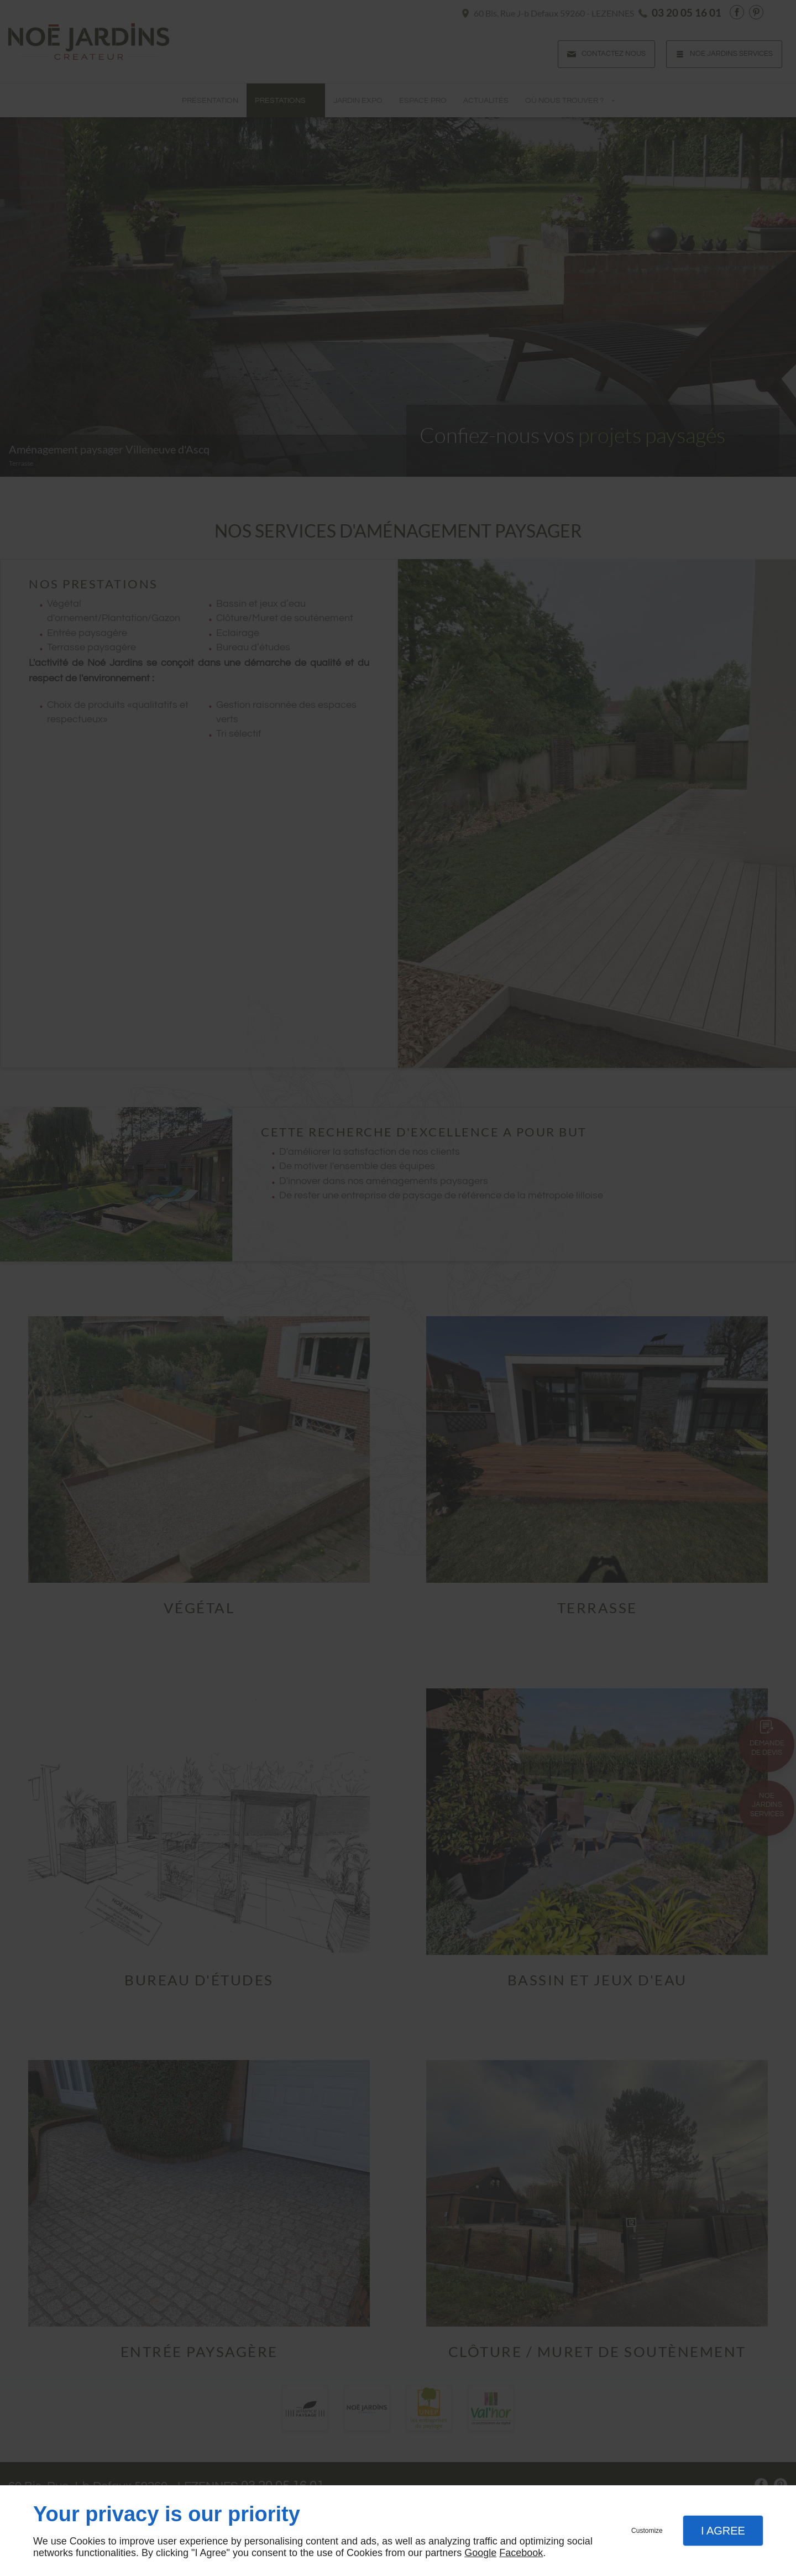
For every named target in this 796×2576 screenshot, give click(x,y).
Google (480, 2552)
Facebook (521, 2552)
